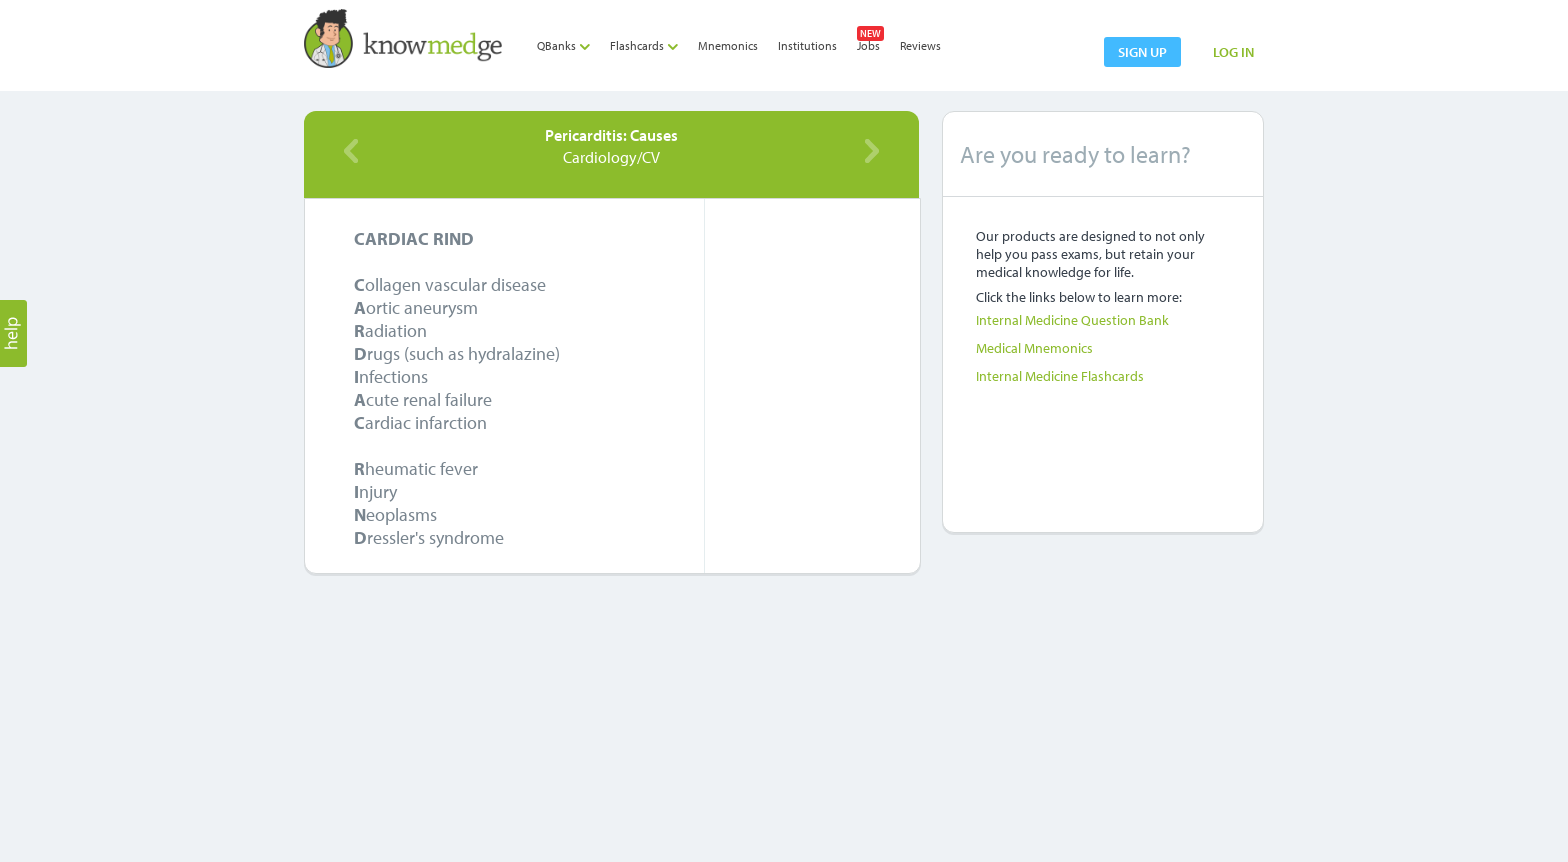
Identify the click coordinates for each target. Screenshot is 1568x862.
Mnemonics (728, 45)
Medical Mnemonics (1034, 348)
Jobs (868, 45)
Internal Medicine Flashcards (1060, 376)
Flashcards (644, 45)
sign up (1142, 52)
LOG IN (1233, 52)
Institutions (807, 45)
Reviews (920, 45)
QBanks (563, 45)
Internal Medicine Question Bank (1072, 320)
